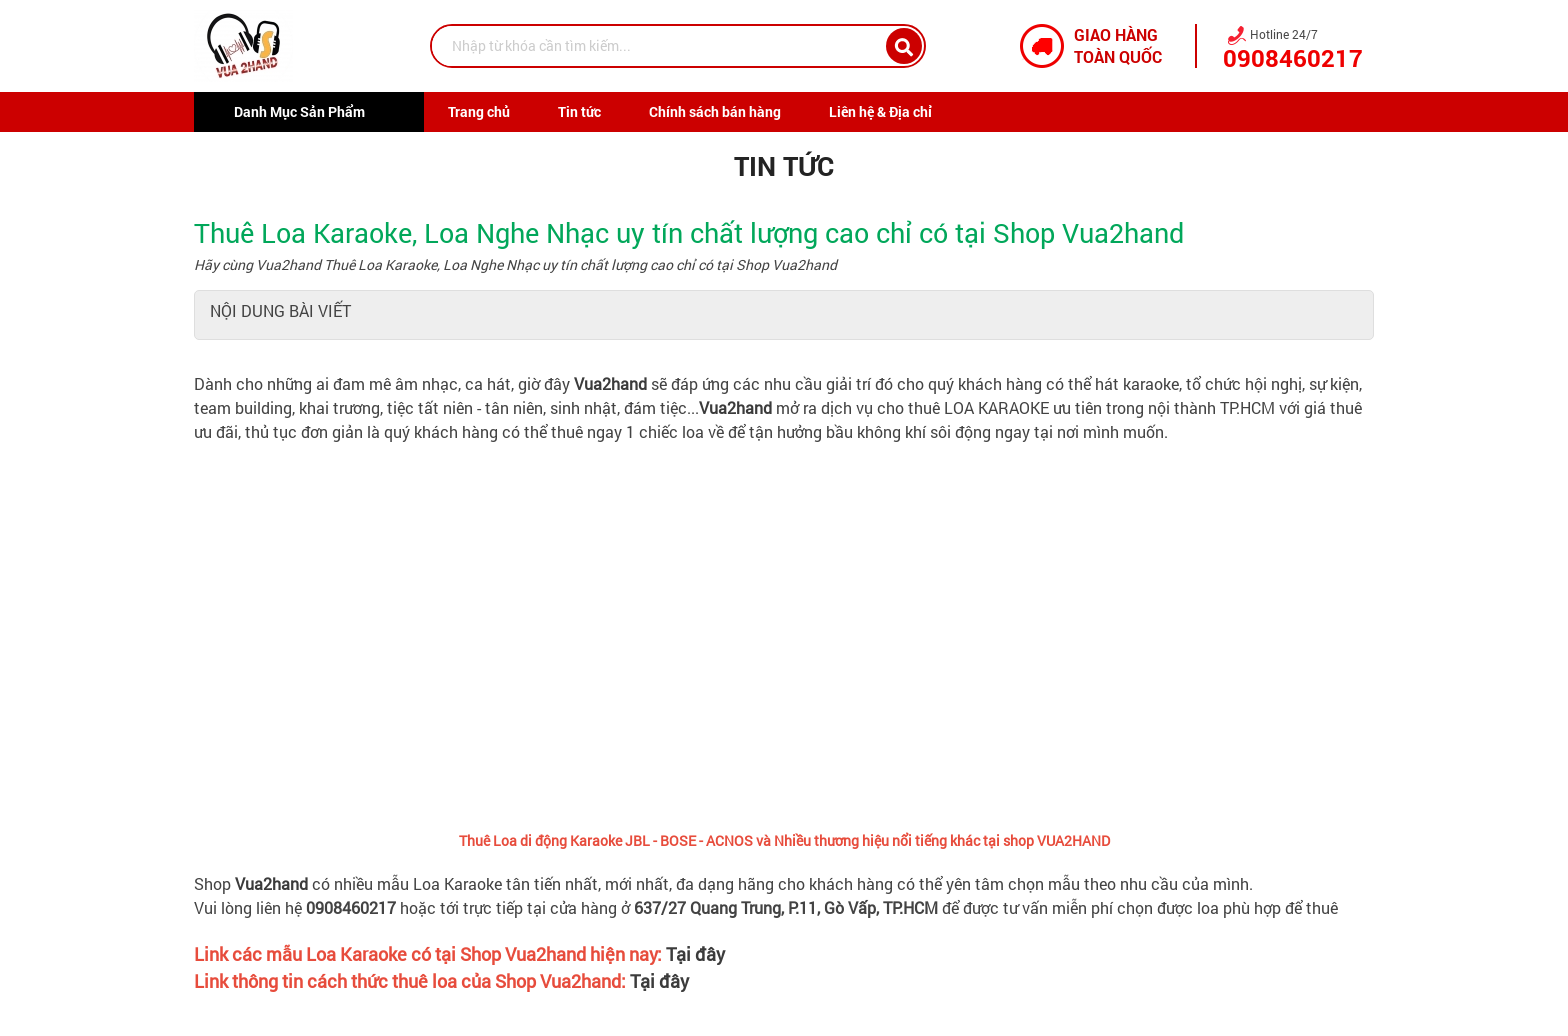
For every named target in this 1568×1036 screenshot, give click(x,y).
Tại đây (695, 954)
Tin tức (579, 111)
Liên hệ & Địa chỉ (880, 111)
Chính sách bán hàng (715, 111)
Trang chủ (479, 111)
